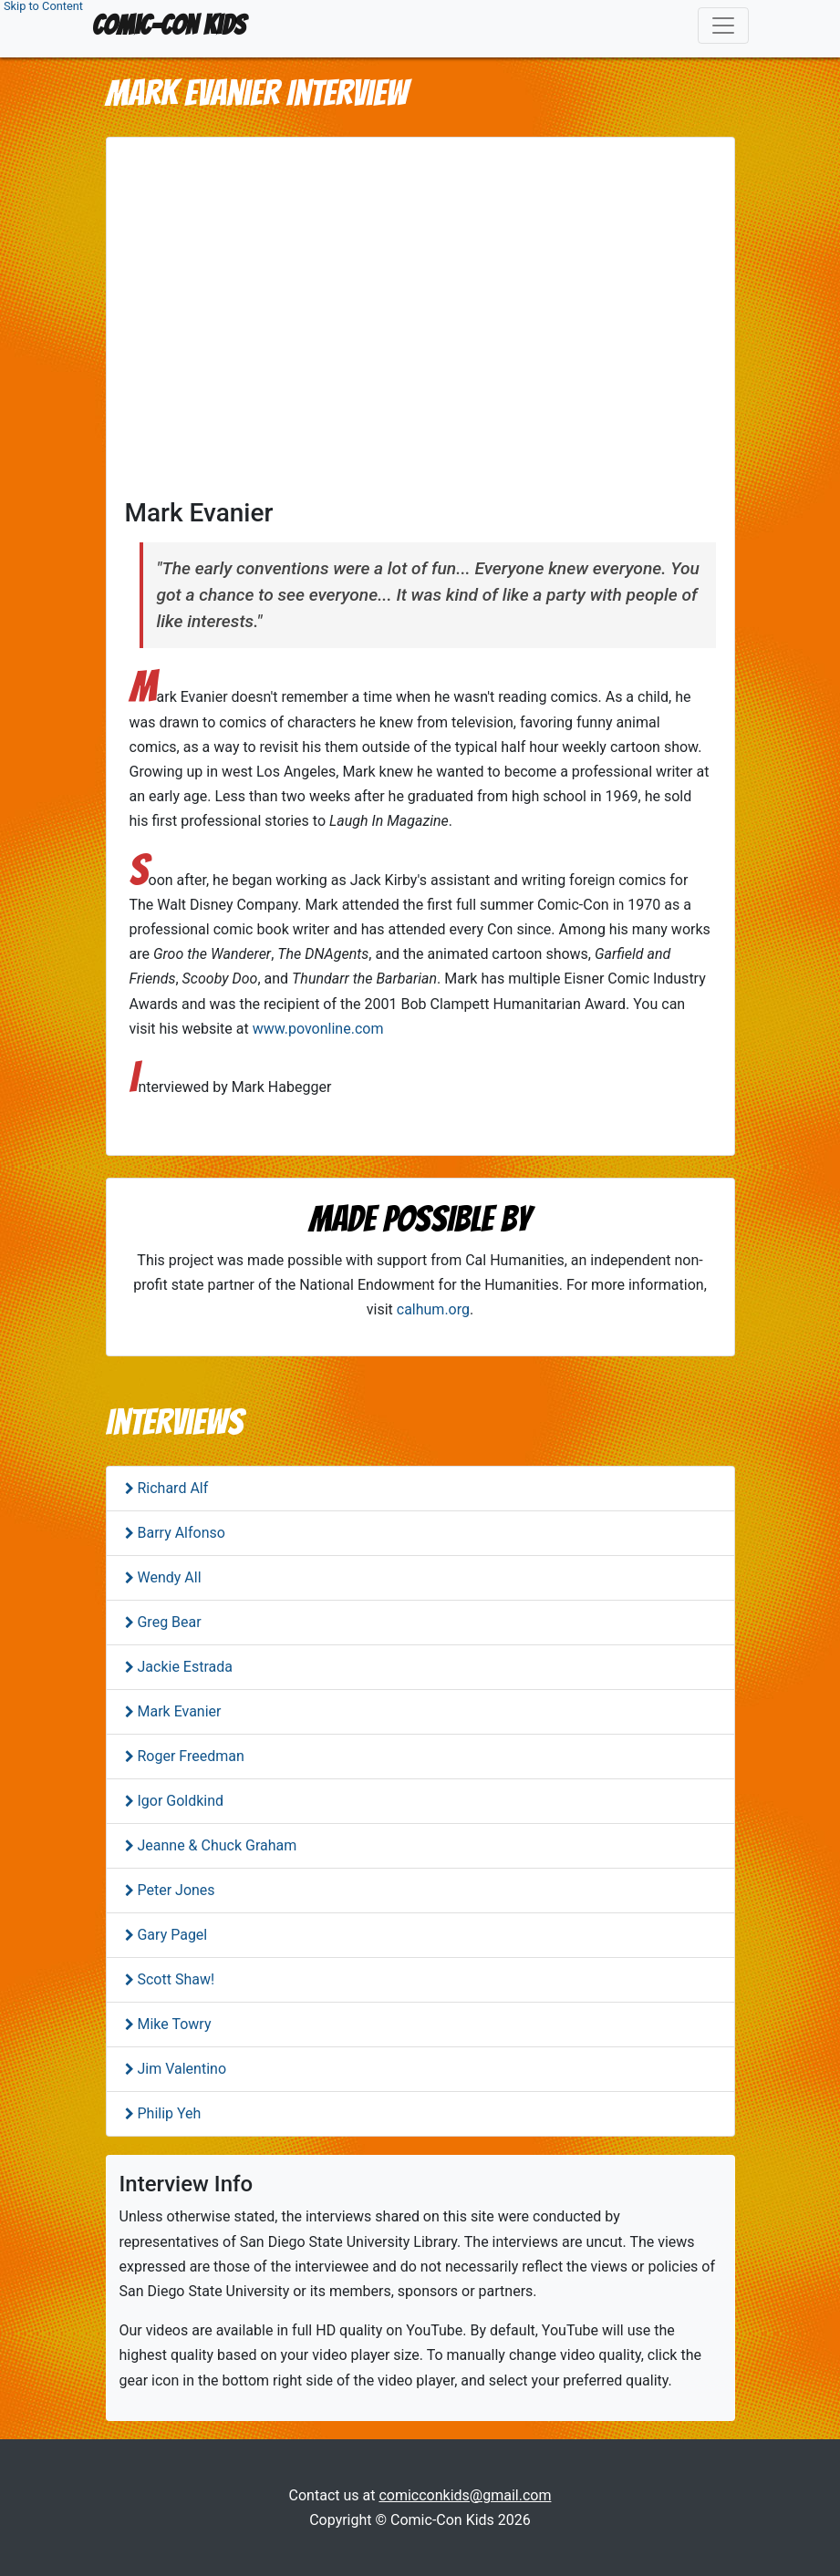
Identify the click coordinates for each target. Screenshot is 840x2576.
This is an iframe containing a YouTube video (420, 322)
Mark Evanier (178, 1711)
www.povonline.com (318, 1028)
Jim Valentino (180, 2068)
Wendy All (168, 1577)
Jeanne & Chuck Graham (215, 1845)
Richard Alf (171, 1488)
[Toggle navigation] (723, 25)
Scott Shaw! (174, 1979)
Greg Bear (168, 1622)
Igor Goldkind (179, 1800)
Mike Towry (173, 2024)
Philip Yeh (168, 2113)
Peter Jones (174, 1890)
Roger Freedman (189, 1756)
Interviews (175, 1422)
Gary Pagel (171, 1934)
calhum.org (433, 1309)
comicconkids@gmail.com (465, 2495)
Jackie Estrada (183, 1666)
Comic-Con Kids (168, 25)
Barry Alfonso (179, 1532)
